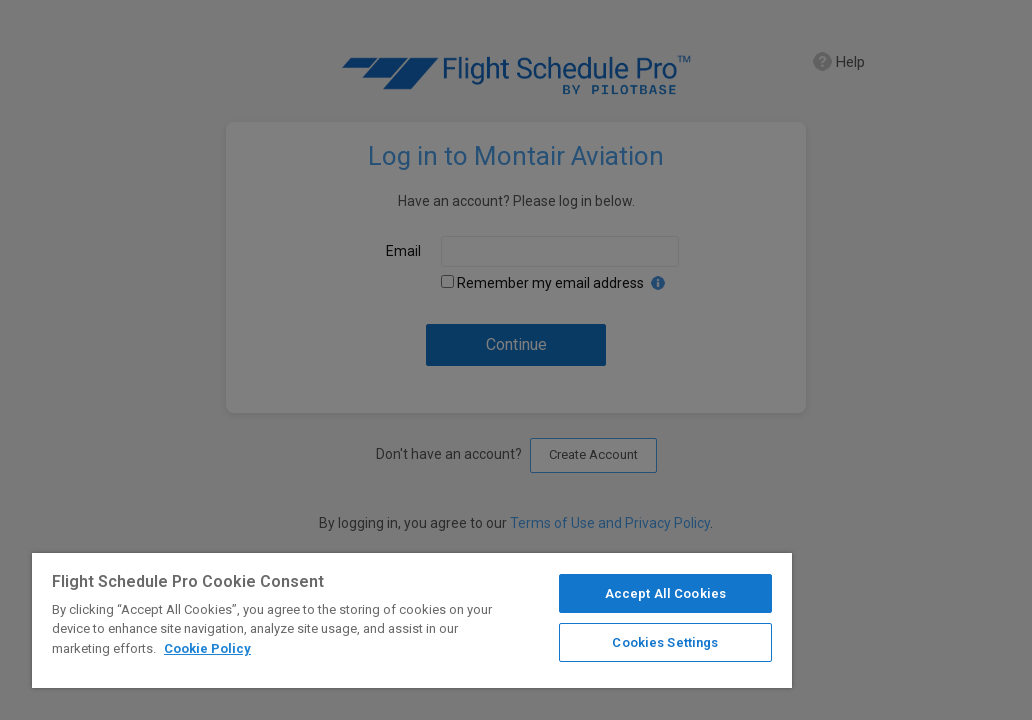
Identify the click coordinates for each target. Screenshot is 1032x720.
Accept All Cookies (534, 587)
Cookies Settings (534, 636)
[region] (331, 617)
